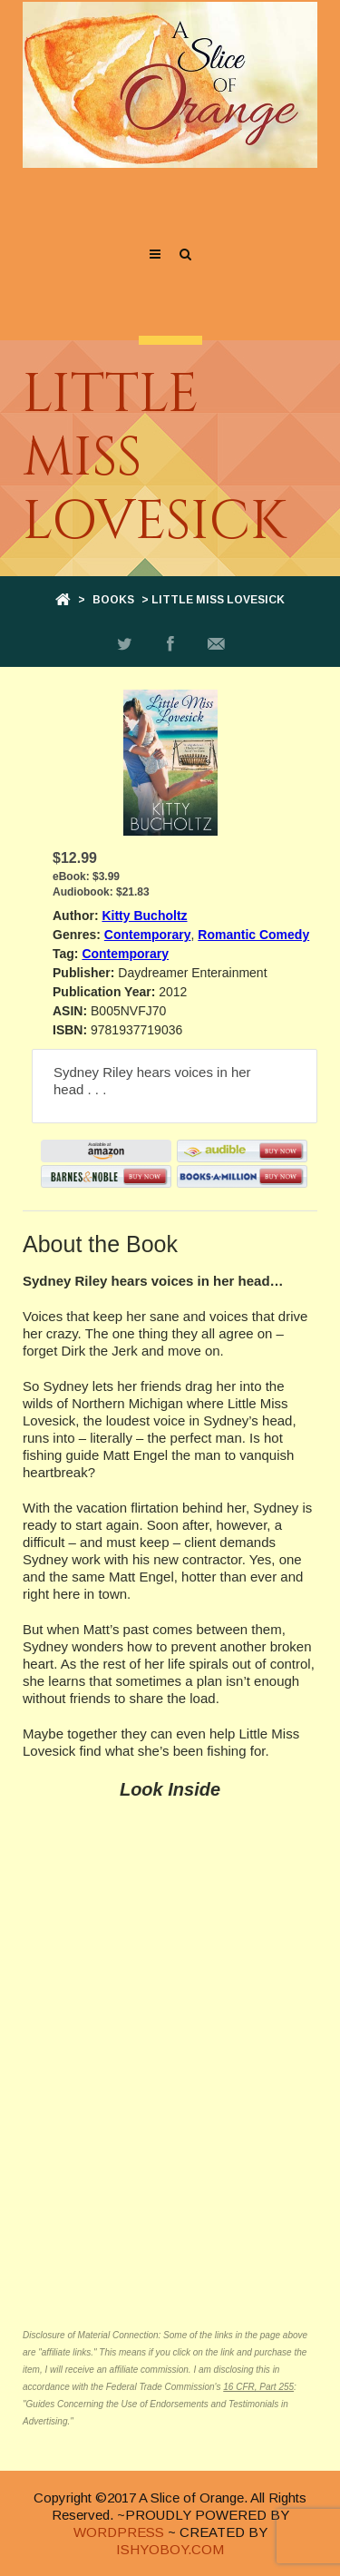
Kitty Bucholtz (144, 915)
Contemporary (147, 934)
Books (113, 599)
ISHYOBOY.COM (170, 2549)
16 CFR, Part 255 (258, 2387)
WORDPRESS (118, 2532)
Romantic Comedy (253, 934)
